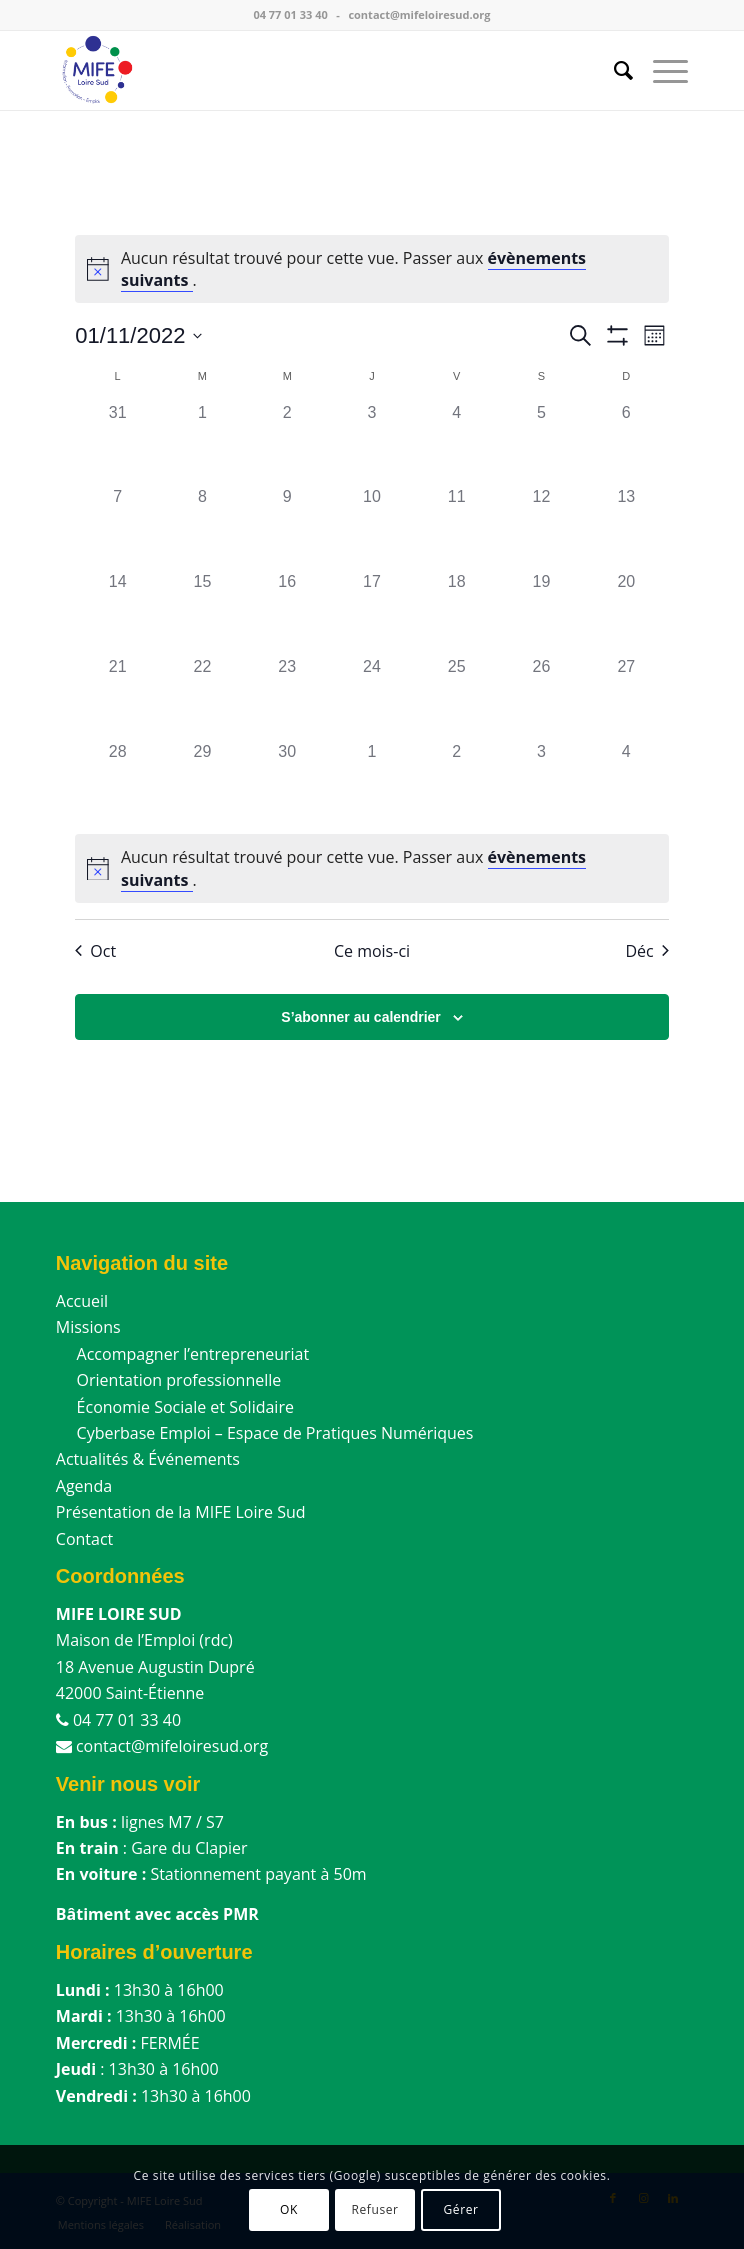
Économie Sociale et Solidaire (175, 1407)
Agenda (84, 1486)
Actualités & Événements (148, 1459)
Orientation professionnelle (168, 1380)
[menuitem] (613, 70)
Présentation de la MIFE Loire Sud (181, 1512)
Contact (84, 1539)
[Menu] (660, 70)
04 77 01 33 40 (290, 14)
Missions (88, 1327)
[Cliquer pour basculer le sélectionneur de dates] (138, 335)
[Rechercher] (613, 70)
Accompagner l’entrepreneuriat (182, 1354)
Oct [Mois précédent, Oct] (95, 951)
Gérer (460, 2209)
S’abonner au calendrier (361, 1017)
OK (289, 2209)
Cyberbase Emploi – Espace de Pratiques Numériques (265, 1433)
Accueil (82, 1301)
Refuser (374, 2209)
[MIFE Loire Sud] (309, 70)
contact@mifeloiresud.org (419, 14)
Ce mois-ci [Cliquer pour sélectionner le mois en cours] (372, 951)
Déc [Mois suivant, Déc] (646, 951)
